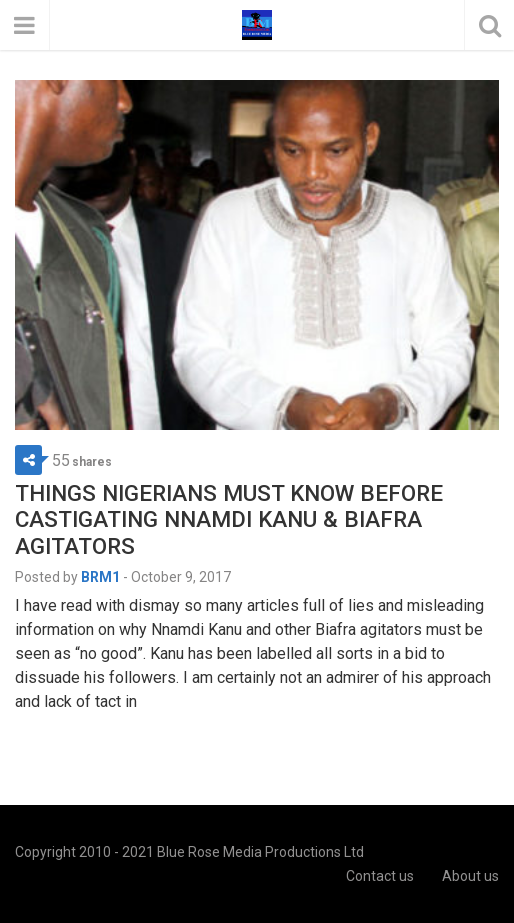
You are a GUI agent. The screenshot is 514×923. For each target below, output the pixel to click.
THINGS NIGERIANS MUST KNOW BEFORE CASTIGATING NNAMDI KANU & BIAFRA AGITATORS (229, 520)
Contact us (380, 876)
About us (470, 876)
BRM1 (100, 577)
